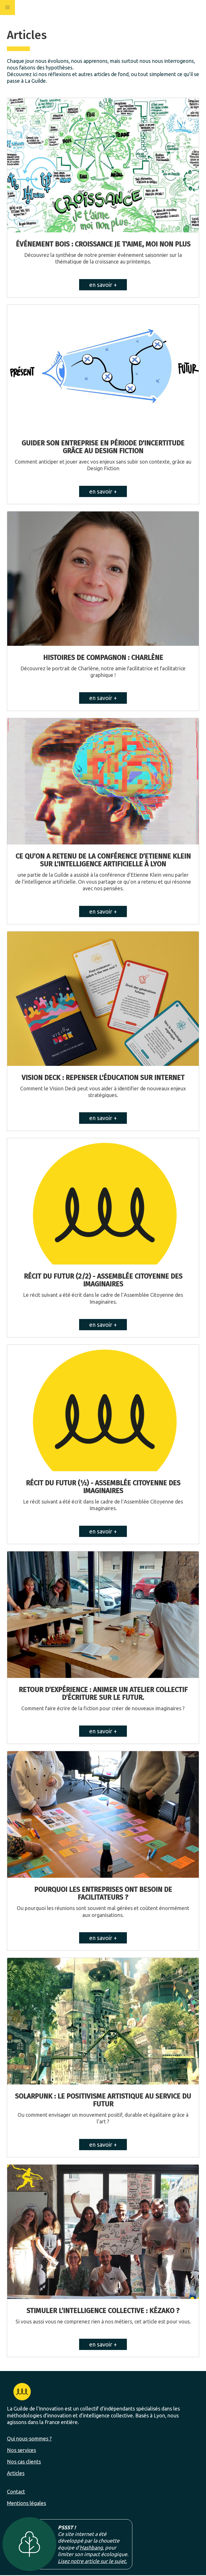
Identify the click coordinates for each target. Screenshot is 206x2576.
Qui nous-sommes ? (29, 2438)
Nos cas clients (24, 2461)
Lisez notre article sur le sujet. (92, 2561)
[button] (7, 7)
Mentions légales (26, 2503)
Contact (16, 2491)
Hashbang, (92, 2547)
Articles (15, 2473)
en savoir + (103, 284)
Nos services (21, 2450)
